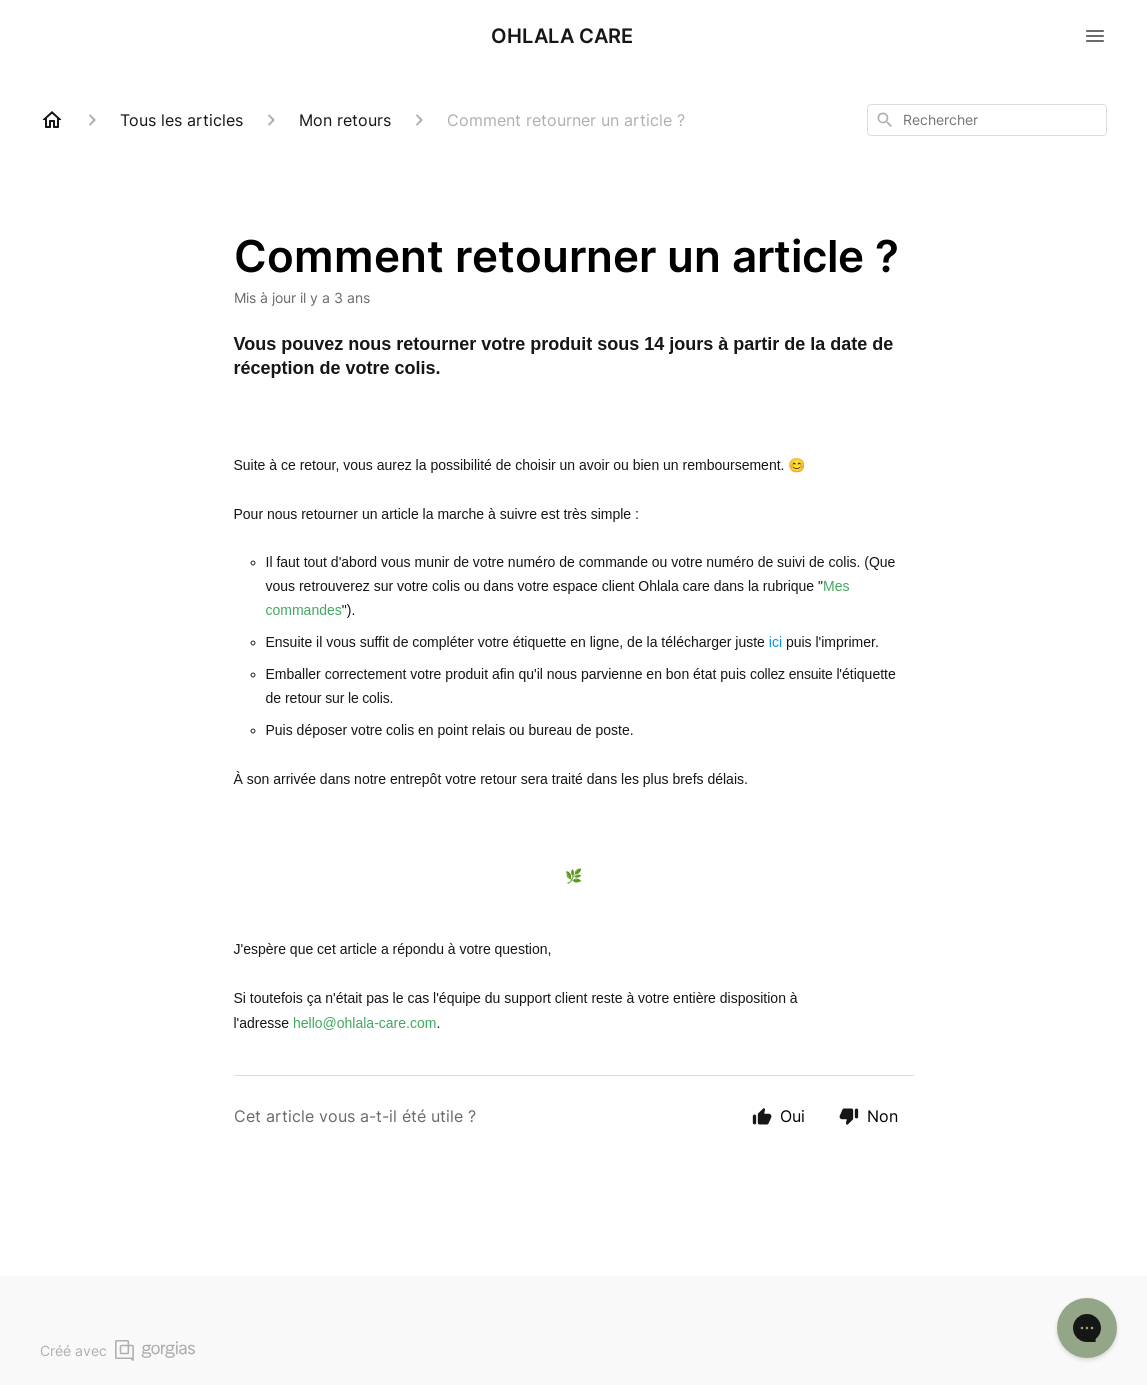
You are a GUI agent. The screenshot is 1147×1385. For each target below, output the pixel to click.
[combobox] (987, 120)
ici (775, 642)
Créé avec (117, 1350)
